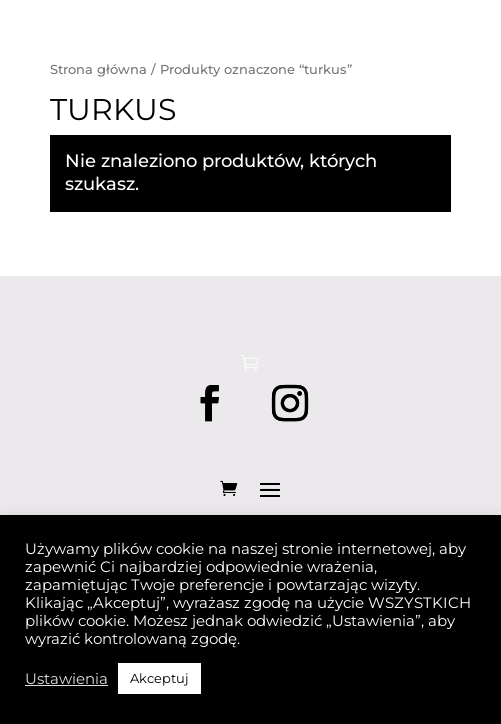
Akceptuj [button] (159, 678)
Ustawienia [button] (66, 679)
